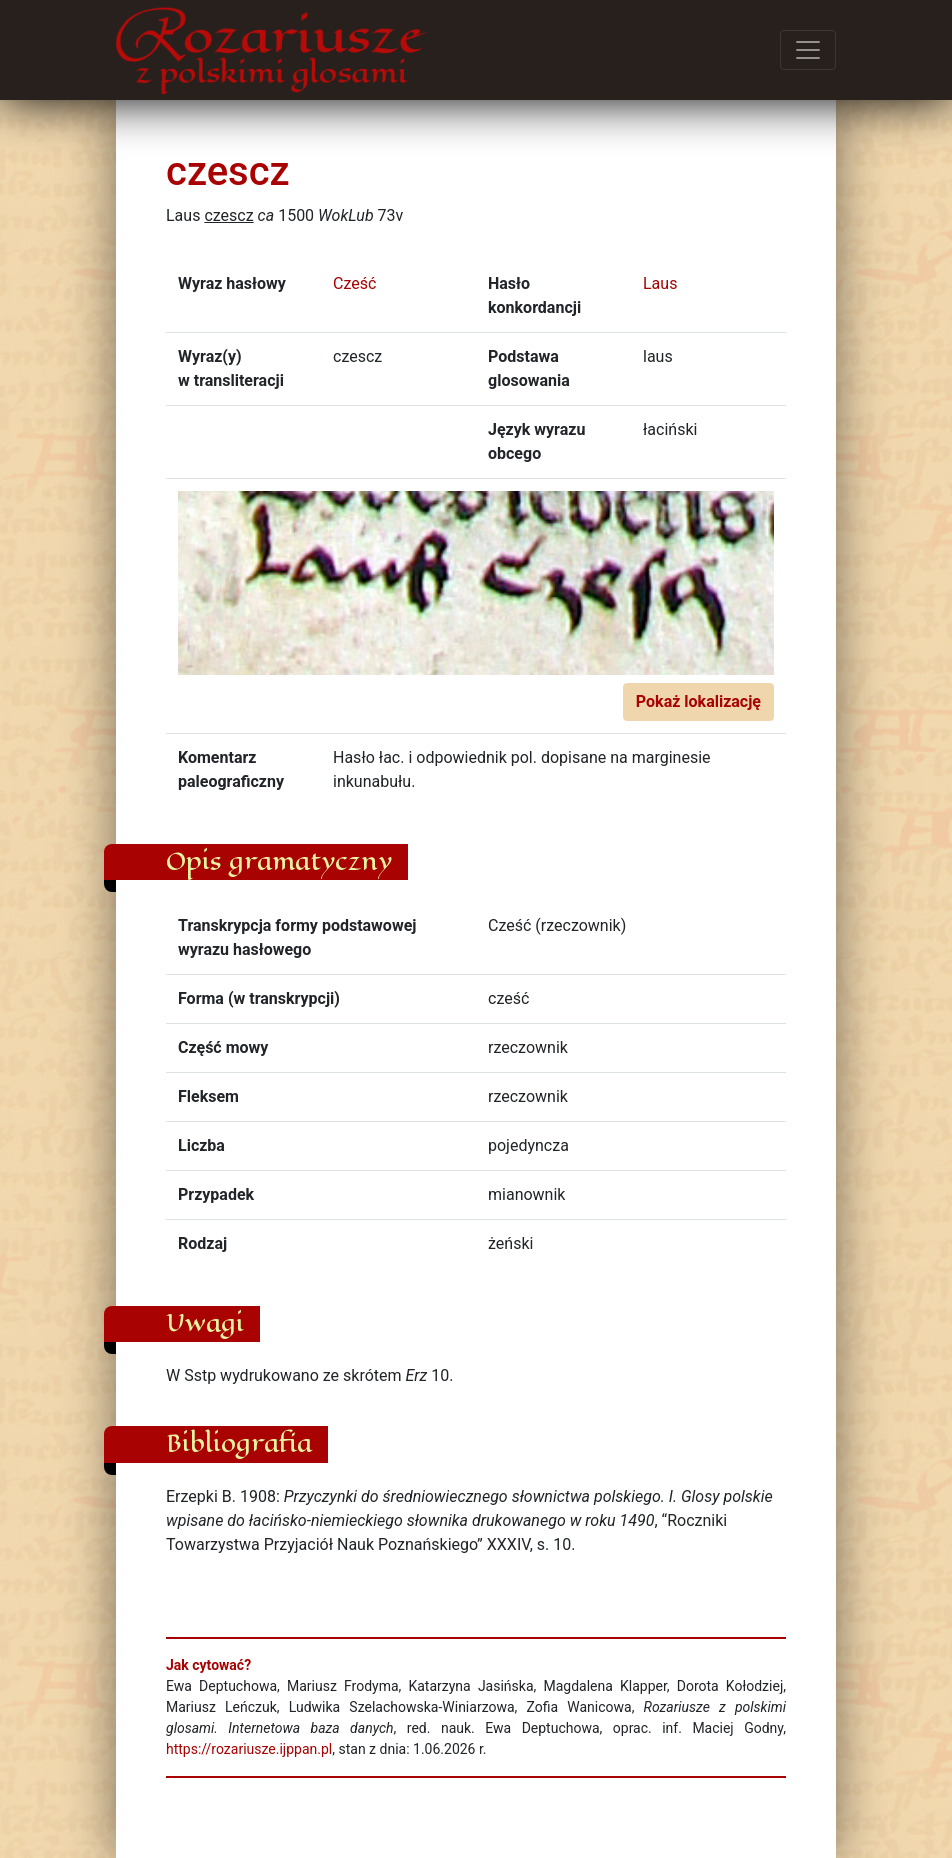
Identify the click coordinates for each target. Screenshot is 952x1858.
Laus (660, 283)
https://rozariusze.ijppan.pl (249, 1749)
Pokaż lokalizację (698, 701)
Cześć (354, 283)
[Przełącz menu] (808, 50)
